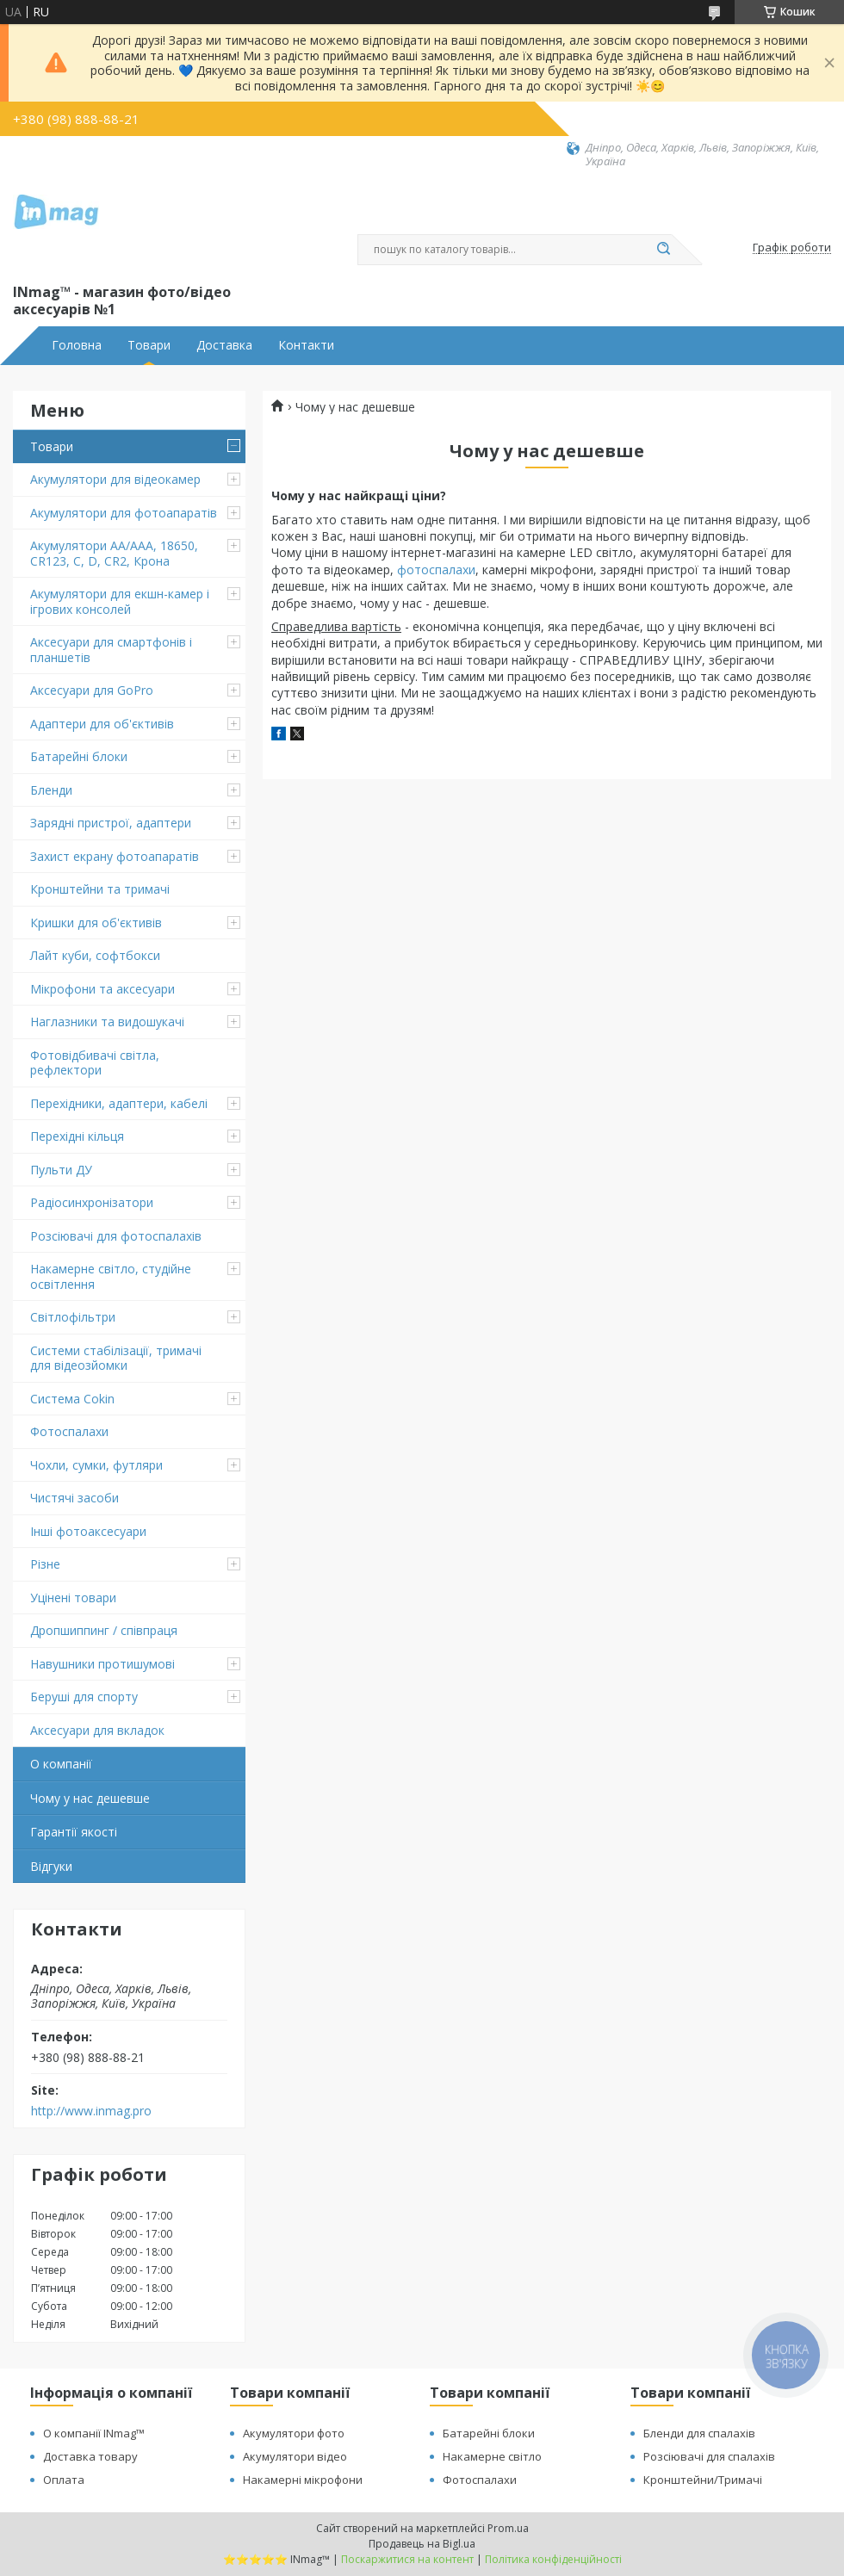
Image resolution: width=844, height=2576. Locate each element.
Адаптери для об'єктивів (102, 723)
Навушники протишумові (102, 1664)
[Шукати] (663, 249)
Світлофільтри (72, 1317)
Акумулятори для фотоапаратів (123, 513)
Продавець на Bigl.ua (422, 2543)
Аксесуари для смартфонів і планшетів (111, 650)
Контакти (306, 345)
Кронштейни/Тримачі (702, 2479)
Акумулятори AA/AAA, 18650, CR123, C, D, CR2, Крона (114, 553)
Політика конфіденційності (553, 2559)
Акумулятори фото (293, 2433)
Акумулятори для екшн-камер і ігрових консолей (119, 601)
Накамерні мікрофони (303, 2479)
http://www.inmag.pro (91, 2111)
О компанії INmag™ (94, 2433)
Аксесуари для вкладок (97, 1730)
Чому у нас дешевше (90, 1798)
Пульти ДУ (61, 1169)
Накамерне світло (492, 2456)
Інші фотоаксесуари (88, 1531)
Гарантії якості (73, 1832)
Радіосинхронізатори (91, 1202)
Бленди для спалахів (699, 2433)
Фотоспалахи (69, 1431)
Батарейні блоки (78, 756)
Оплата (63, 2479)
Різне (45, 1564)
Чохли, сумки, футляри (96, 1465)
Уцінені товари (73, 1597)
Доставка (224, 345)
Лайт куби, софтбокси (95, 955)
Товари (149, 345)
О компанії (61, 1764)
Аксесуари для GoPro (91, 690)
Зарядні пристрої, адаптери (110, 822)
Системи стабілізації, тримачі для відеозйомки (116, 1358)
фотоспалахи (436, 569)
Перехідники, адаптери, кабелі (119, 1103)
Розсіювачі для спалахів (709, 2456)
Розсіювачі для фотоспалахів (116, 1236)
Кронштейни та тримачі (100, 889)
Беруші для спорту (84, 1696)
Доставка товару (90, 2456)
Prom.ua (508, 2528)
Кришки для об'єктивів (96, 922)
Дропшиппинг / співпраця (103, 1630)
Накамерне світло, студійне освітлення (110, 1276)
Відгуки (51, 1866)
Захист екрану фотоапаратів (114, 856)
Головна (77, 345)
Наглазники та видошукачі (107, 1021)
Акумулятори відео (295, 2456)
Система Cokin (72, 1398)
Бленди (51, 790)
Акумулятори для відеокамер (115, 479)
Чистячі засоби (74, 1497)
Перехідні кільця (77, 1136)
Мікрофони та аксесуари (102, 989)
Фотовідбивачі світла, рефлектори (94, 1063)
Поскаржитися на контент (407, 2559)
